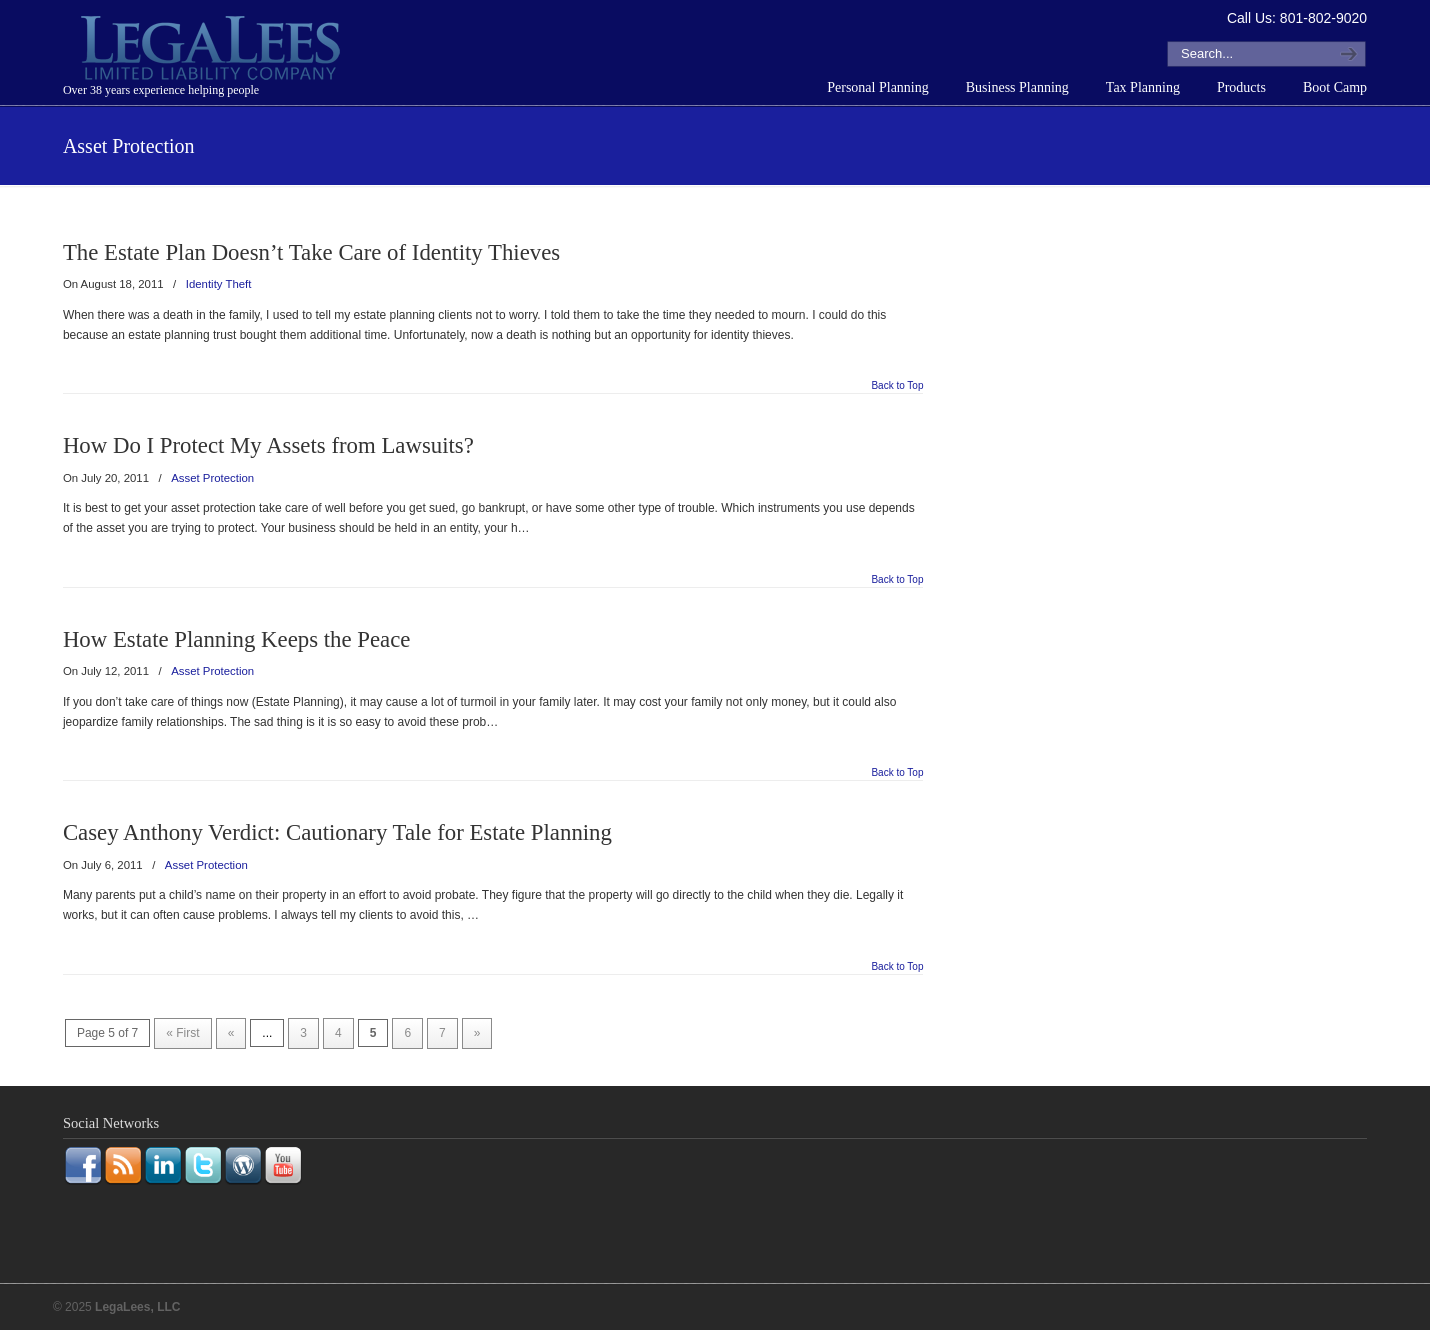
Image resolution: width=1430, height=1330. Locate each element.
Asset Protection (212, 478)
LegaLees (213, 51)
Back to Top (897, 386)
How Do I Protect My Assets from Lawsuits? (268, 445)
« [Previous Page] (231, 1033)
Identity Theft (219, 284)
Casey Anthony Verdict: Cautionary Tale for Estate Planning (337, 832)
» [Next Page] (477, 1033)
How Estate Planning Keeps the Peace (237, 639)
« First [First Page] (182, 1033)
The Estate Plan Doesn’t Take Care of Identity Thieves (311, 252)
